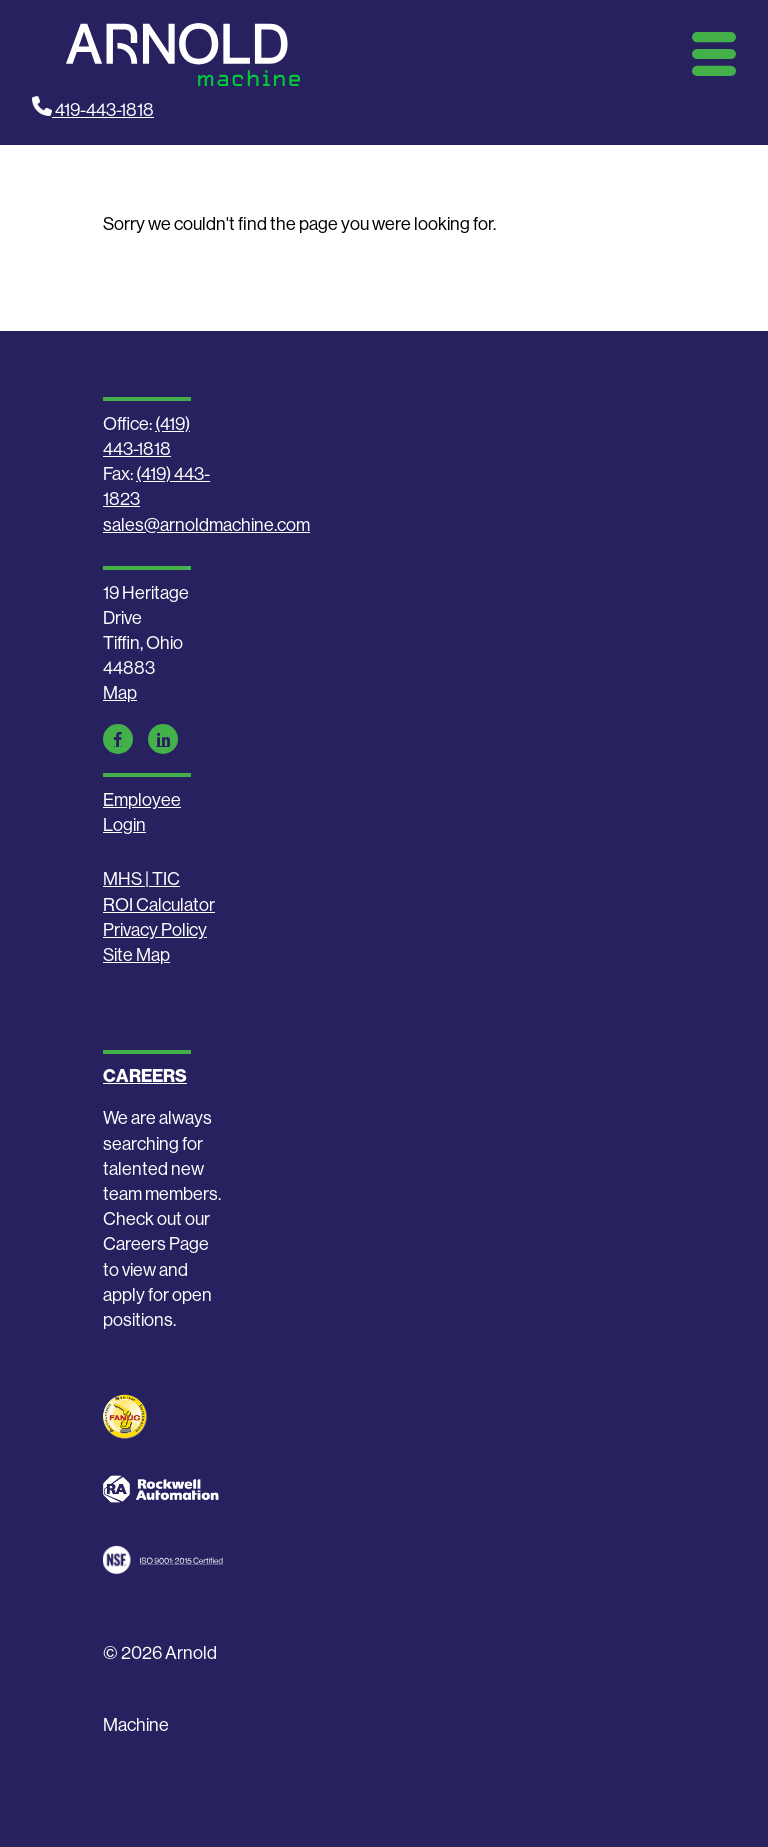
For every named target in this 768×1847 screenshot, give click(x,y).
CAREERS (145, 1075)
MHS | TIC (141, 878)
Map (120, 692)
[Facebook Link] (118, 739)
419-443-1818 (93, 108)
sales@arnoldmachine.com (206, 524)
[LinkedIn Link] (163, 739)
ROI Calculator (159, 904)
